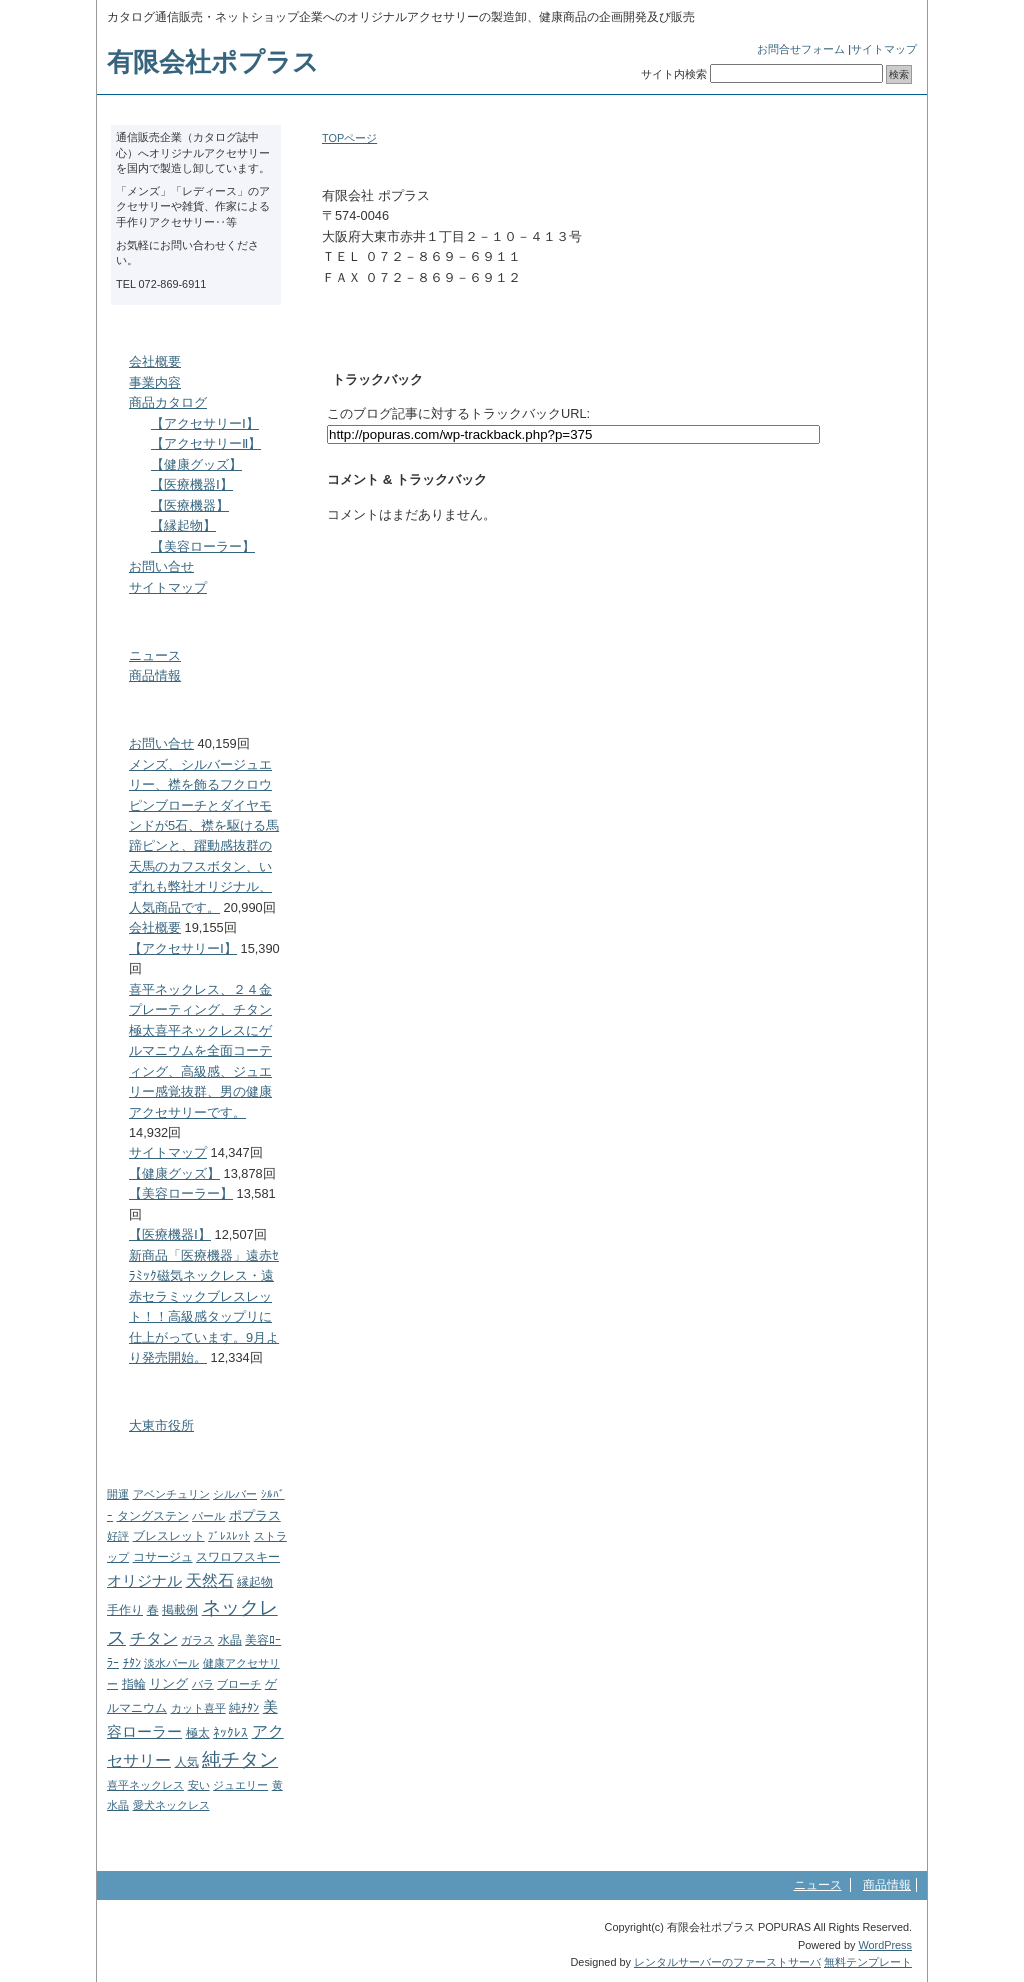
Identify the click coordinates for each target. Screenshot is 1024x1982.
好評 (118, 1536)
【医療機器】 (190, 505)
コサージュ (163, 1557)
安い (199, 1785)
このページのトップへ (856, 559)
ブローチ (239, 1684)
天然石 (210, 1580)
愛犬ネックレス (171, 1805)
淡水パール (171, 1663)
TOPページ (349, 138)
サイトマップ (884, 49)
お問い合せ (161, 566)
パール (208, 1516)
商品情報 (155, 675)
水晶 (230, 1640)
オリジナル (144, 1580)
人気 (187, 1762)
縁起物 (255, 1582)
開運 (118, 1494)
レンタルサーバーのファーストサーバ (727, 1962)
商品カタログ (168, 402)
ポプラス (255, 1515)
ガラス (197, 1640)
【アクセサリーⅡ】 (206, 443)
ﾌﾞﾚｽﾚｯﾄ (229, 1536)
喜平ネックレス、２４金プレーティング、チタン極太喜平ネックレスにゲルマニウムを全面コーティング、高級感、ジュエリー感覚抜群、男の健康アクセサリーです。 (200, 1051)
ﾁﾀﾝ (132, 1663)
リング (168, 1683)
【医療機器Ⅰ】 (192, 484)
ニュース (155, 655)
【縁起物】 (183, 525)
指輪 (134, 1684)
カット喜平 (198, 1708)
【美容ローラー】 (203, 546)
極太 (198, 1733)
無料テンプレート (868, 1962)
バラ (203, 1684)
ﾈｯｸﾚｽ (230, 1732)
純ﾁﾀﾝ (244, 1708)
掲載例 (180, 1610)
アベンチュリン (171, 1494)
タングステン (153, 1516)
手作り (125, 1610)
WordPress (885, 1945)
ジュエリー (240, 1785)
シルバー (235, 1494)
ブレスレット (169, 1536)
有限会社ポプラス (213, 62)
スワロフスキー (238, 1557)
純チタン (240, 1759)
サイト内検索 (674, 74)
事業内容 (155, 382)
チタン (154, 1638)
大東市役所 (161, 1425)
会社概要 (155, 361)
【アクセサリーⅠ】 (205, 423)
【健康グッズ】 (196, 464)
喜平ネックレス (145, 1785)
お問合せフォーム (801, 49)
